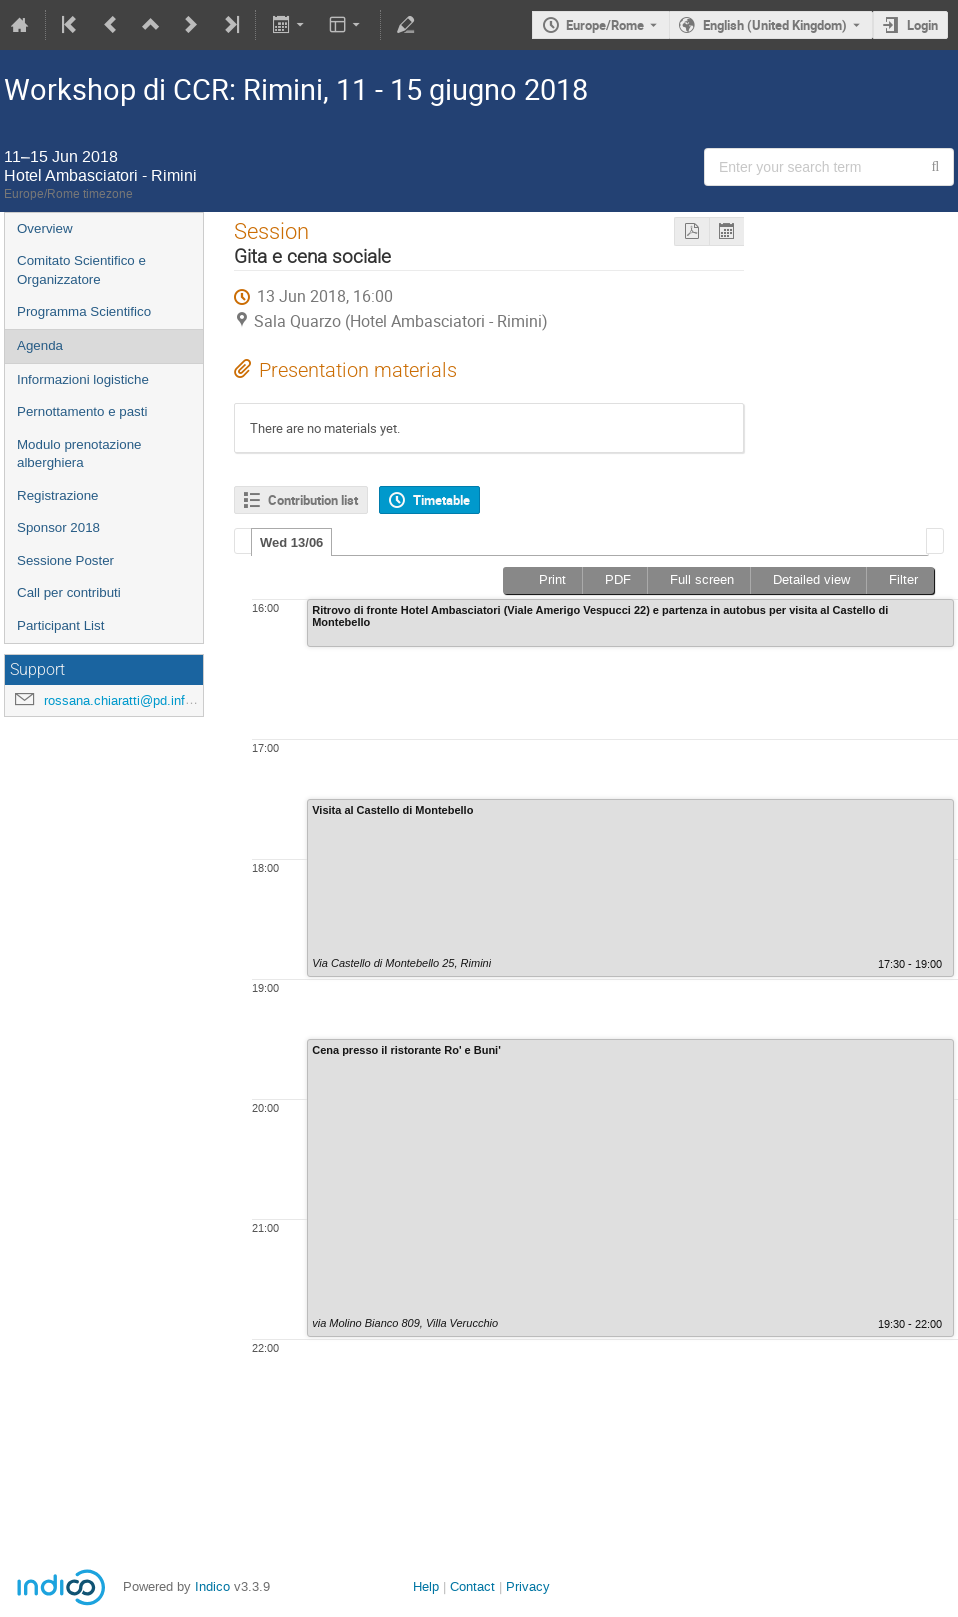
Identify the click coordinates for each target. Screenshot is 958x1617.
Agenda (40, 345)
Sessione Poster (65, 560)
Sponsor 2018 (58, 527)
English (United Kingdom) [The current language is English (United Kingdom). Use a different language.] (775, 25)
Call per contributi (69, 592)
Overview (45, 228)
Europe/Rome (605, 25)
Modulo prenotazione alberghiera (79, 454)
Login (922, 25)
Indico (212, 1586)
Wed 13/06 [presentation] (291, 542)
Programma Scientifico (84, 311)
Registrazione (58, 495)
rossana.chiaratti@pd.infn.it (123, 700)
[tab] (291, 542)
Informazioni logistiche (83, 379)
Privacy (528, 1586)
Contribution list (313, 500)
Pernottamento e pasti (82, 411)
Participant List (60, 625)
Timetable (441, 500)
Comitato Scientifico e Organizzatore (81, 270)
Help (426, 1586)
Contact (472, 1586)
